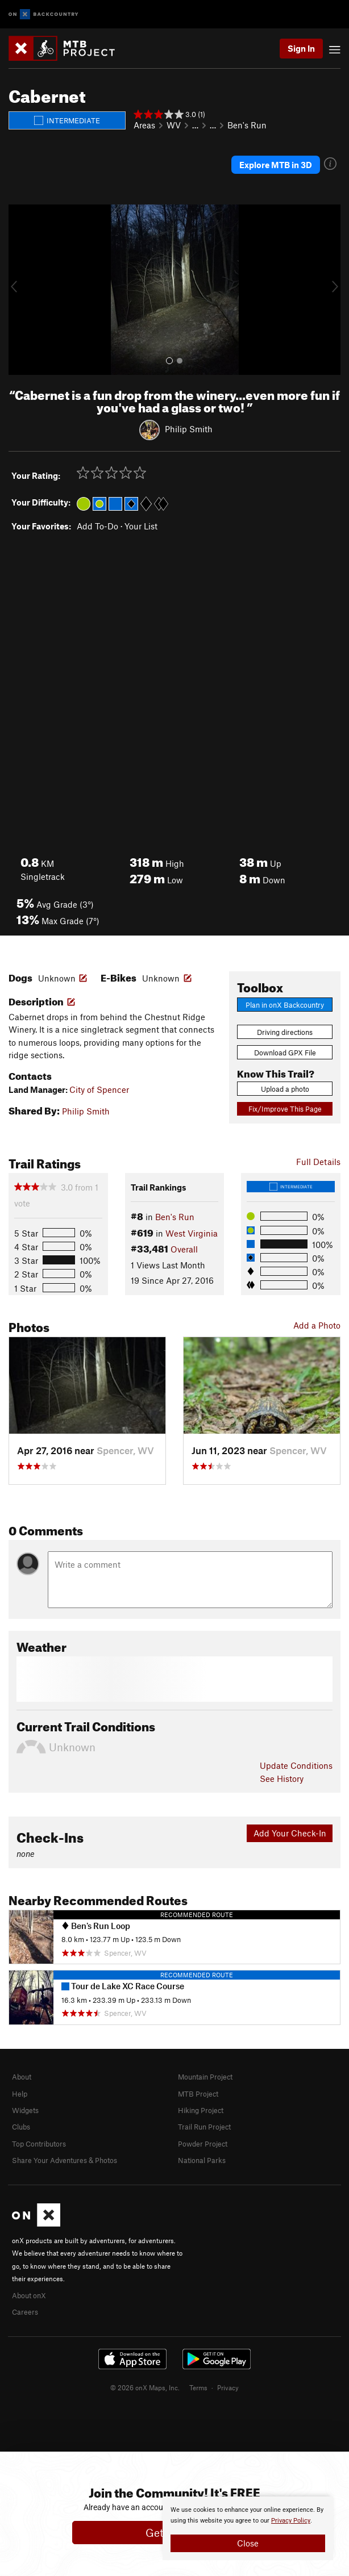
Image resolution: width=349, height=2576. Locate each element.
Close (248, 2543)
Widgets (25, 2110)
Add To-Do (97, 526)
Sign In (301, 48)
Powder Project (202, 2143)
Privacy (228, 2387)
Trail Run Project (204, 2126)
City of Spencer (99, 1089)
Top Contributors (39, 2143)
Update (296, 1765)
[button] (20, 289)
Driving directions (285, 1032)
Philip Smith (189, 429)
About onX (29, 2295)
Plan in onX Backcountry (285, 1004)
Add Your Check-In (290, 1833)
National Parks (202, 2160)
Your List (140, 526)
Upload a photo (285, 1088)
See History (282, 1778)
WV (174, 125)
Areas (144, 125)
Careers (25, 2311)
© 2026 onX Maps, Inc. (145, 2387)
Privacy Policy (290, 2520)
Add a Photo (316, 1325)
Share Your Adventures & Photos (64, 2160)
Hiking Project (200, 2110)
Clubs (21, 2126)
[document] (248, 2528)
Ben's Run (247, 125)
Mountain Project (205, 2076)
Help (19, 2093)
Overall (184, 1249)
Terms (198, 2387)
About (21, 2076)
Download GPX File (285, 1052)
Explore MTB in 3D (275, 165)
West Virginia (191, 1233)
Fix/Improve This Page (285, 1108)
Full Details (318, 1162)
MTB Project (198, 2093)
